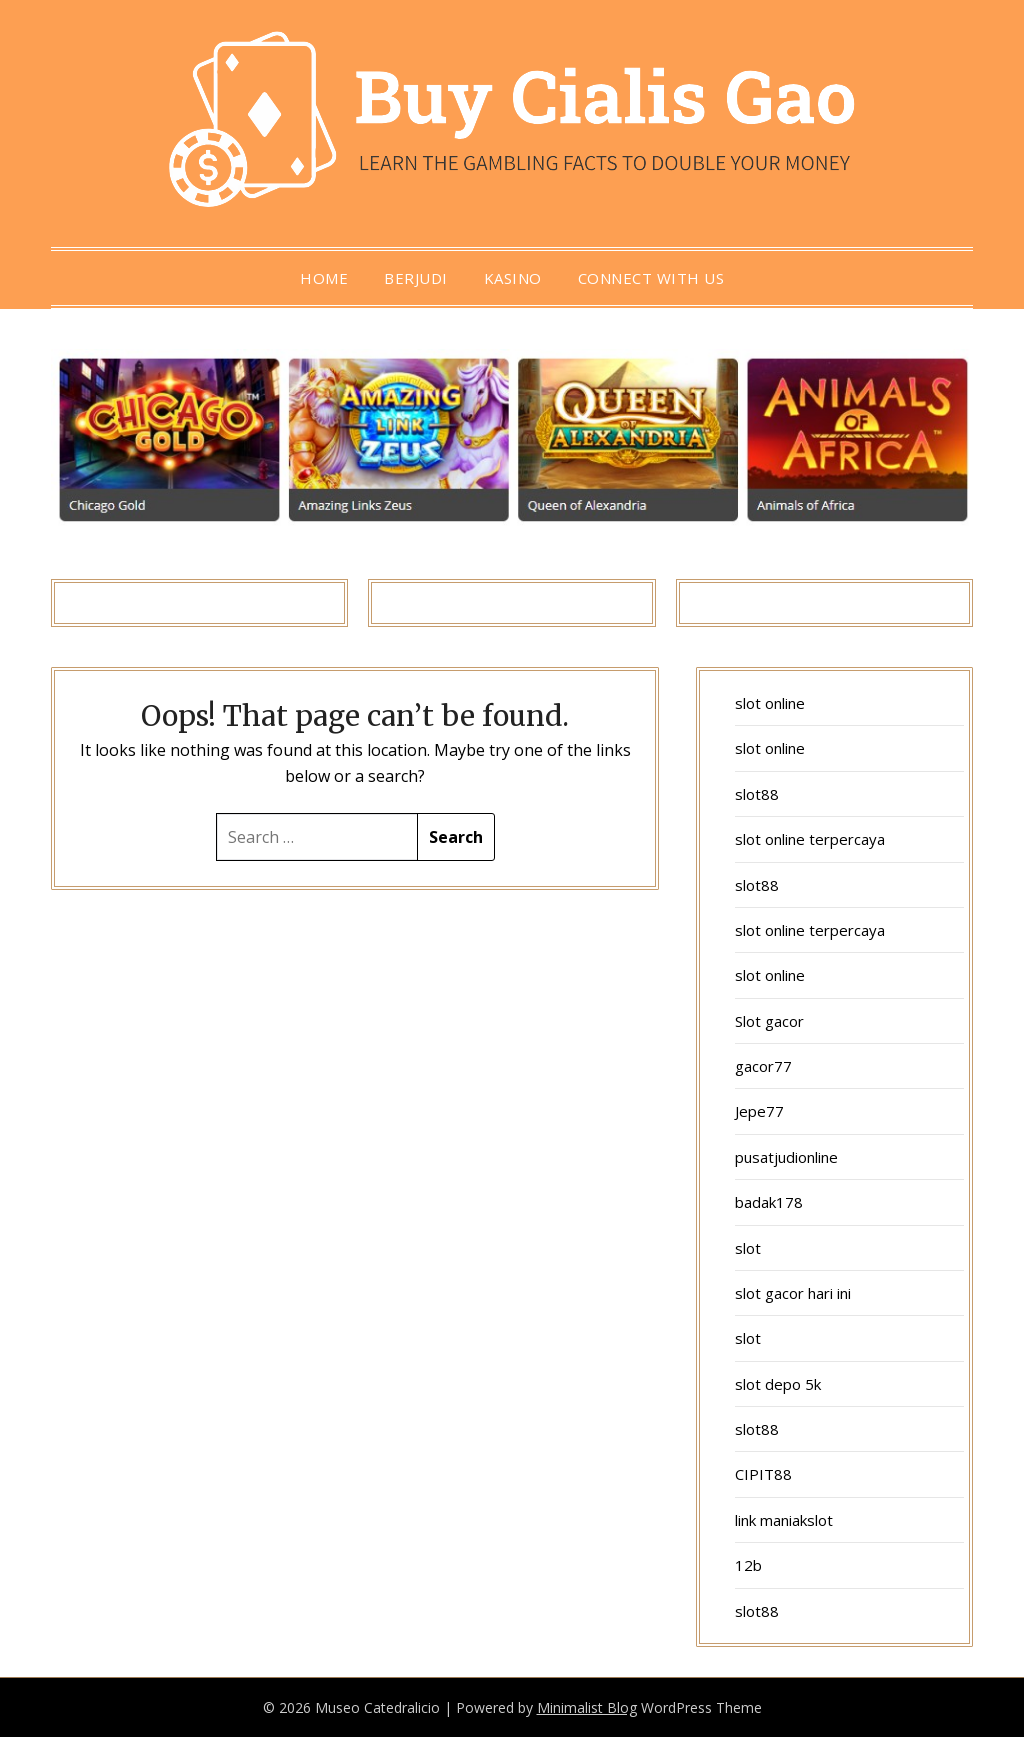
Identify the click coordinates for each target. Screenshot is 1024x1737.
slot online (770, 703)
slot (748, 1248)
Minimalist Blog (587, 1707)
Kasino (513, 278)
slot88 (757, 794)
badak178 (769, 1202)
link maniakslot (784, 1520)
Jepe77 (759, 1111)
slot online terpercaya (810, 839)
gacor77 (763, 1066)
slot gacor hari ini (793, 1293)
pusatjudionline (786, 1157)
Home (324, 278)
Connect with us (651, 278)
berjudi (416, 278)
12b (748, 1565)
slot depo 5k (778, 1384)
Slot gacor (769, 1021)
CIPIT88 (763, 1474)
